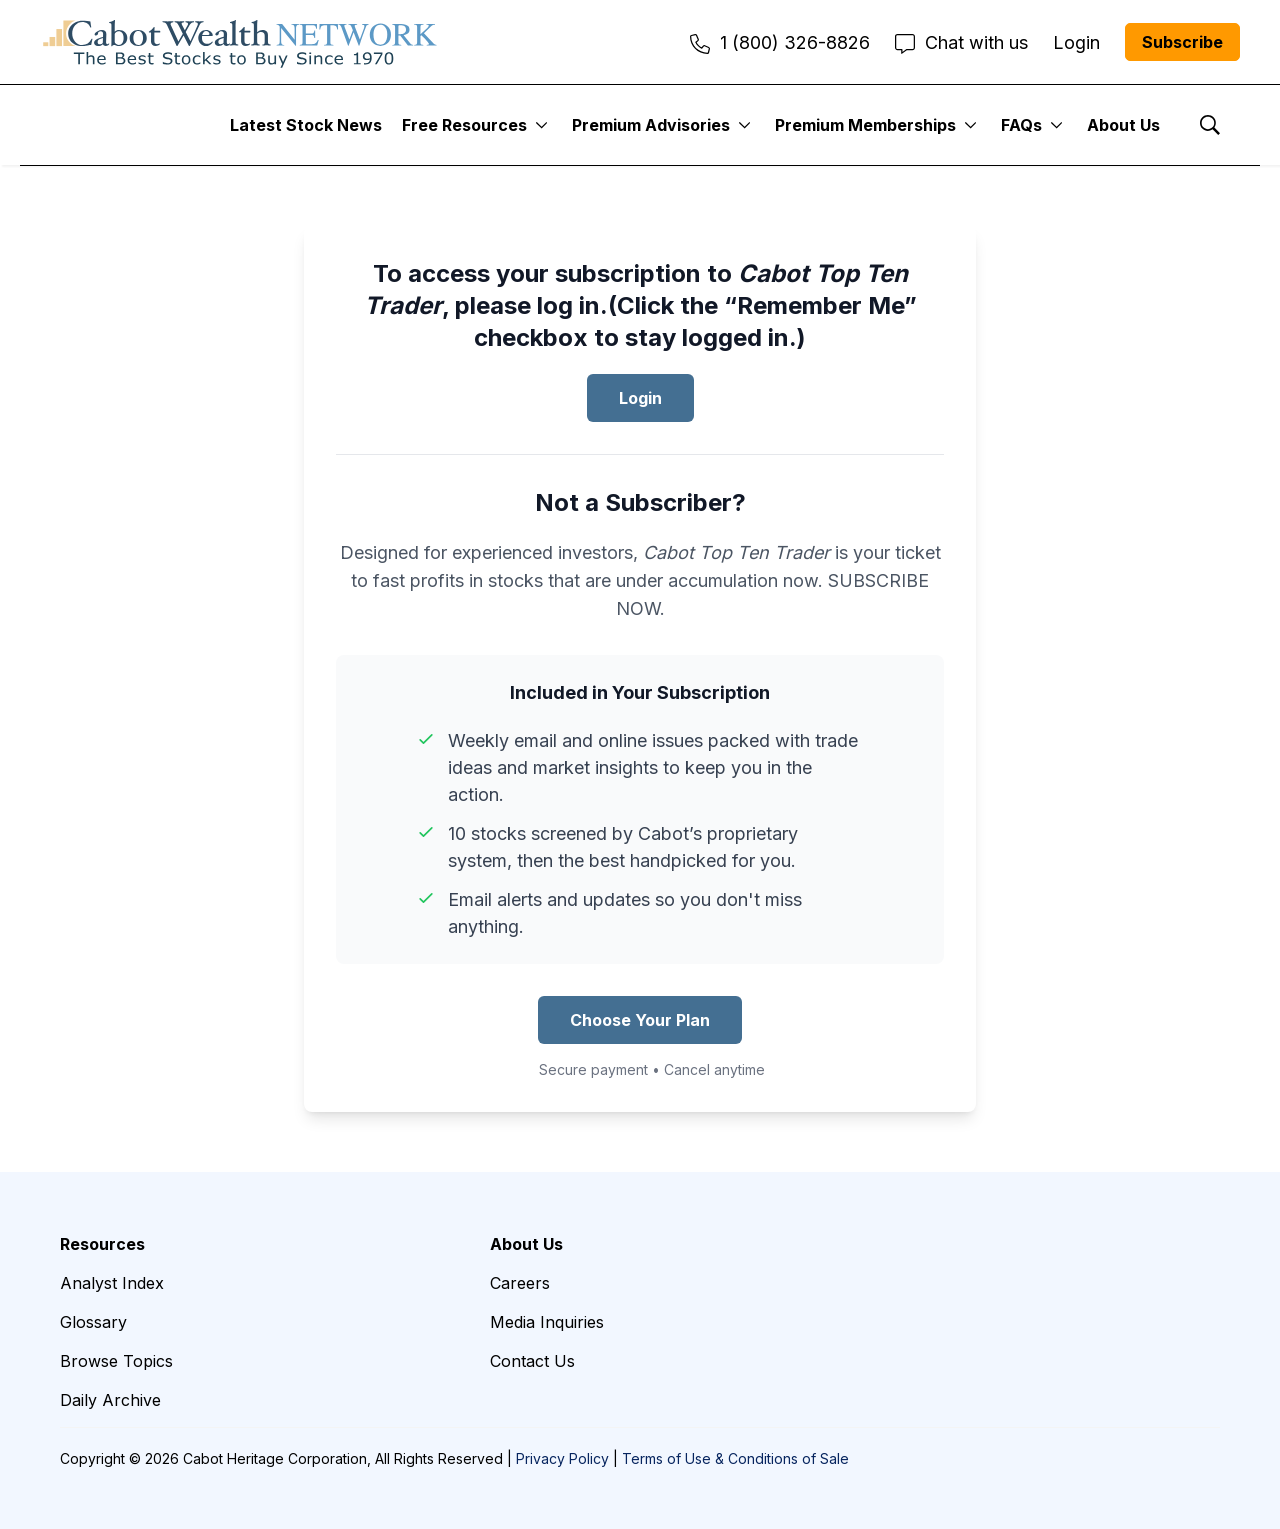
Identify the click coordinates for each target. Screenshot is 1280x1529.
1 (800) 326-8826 (780, 42)
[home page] (240, 42)
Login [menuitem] (1076, 42)
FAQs (1021, 125)
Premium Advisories (651, 125)
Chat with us (961, 42)
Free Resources (464, 125)
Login (640, 398)
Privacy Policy (562, 1458)
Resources (102, 1244)
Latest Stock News (306, 125)
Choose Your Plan (640, 1020)
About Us (1123, 125)
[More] (541, 125)
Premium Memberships (865, 125)
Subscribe (1182, 42)
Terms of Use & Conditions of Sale (735, 1458)
